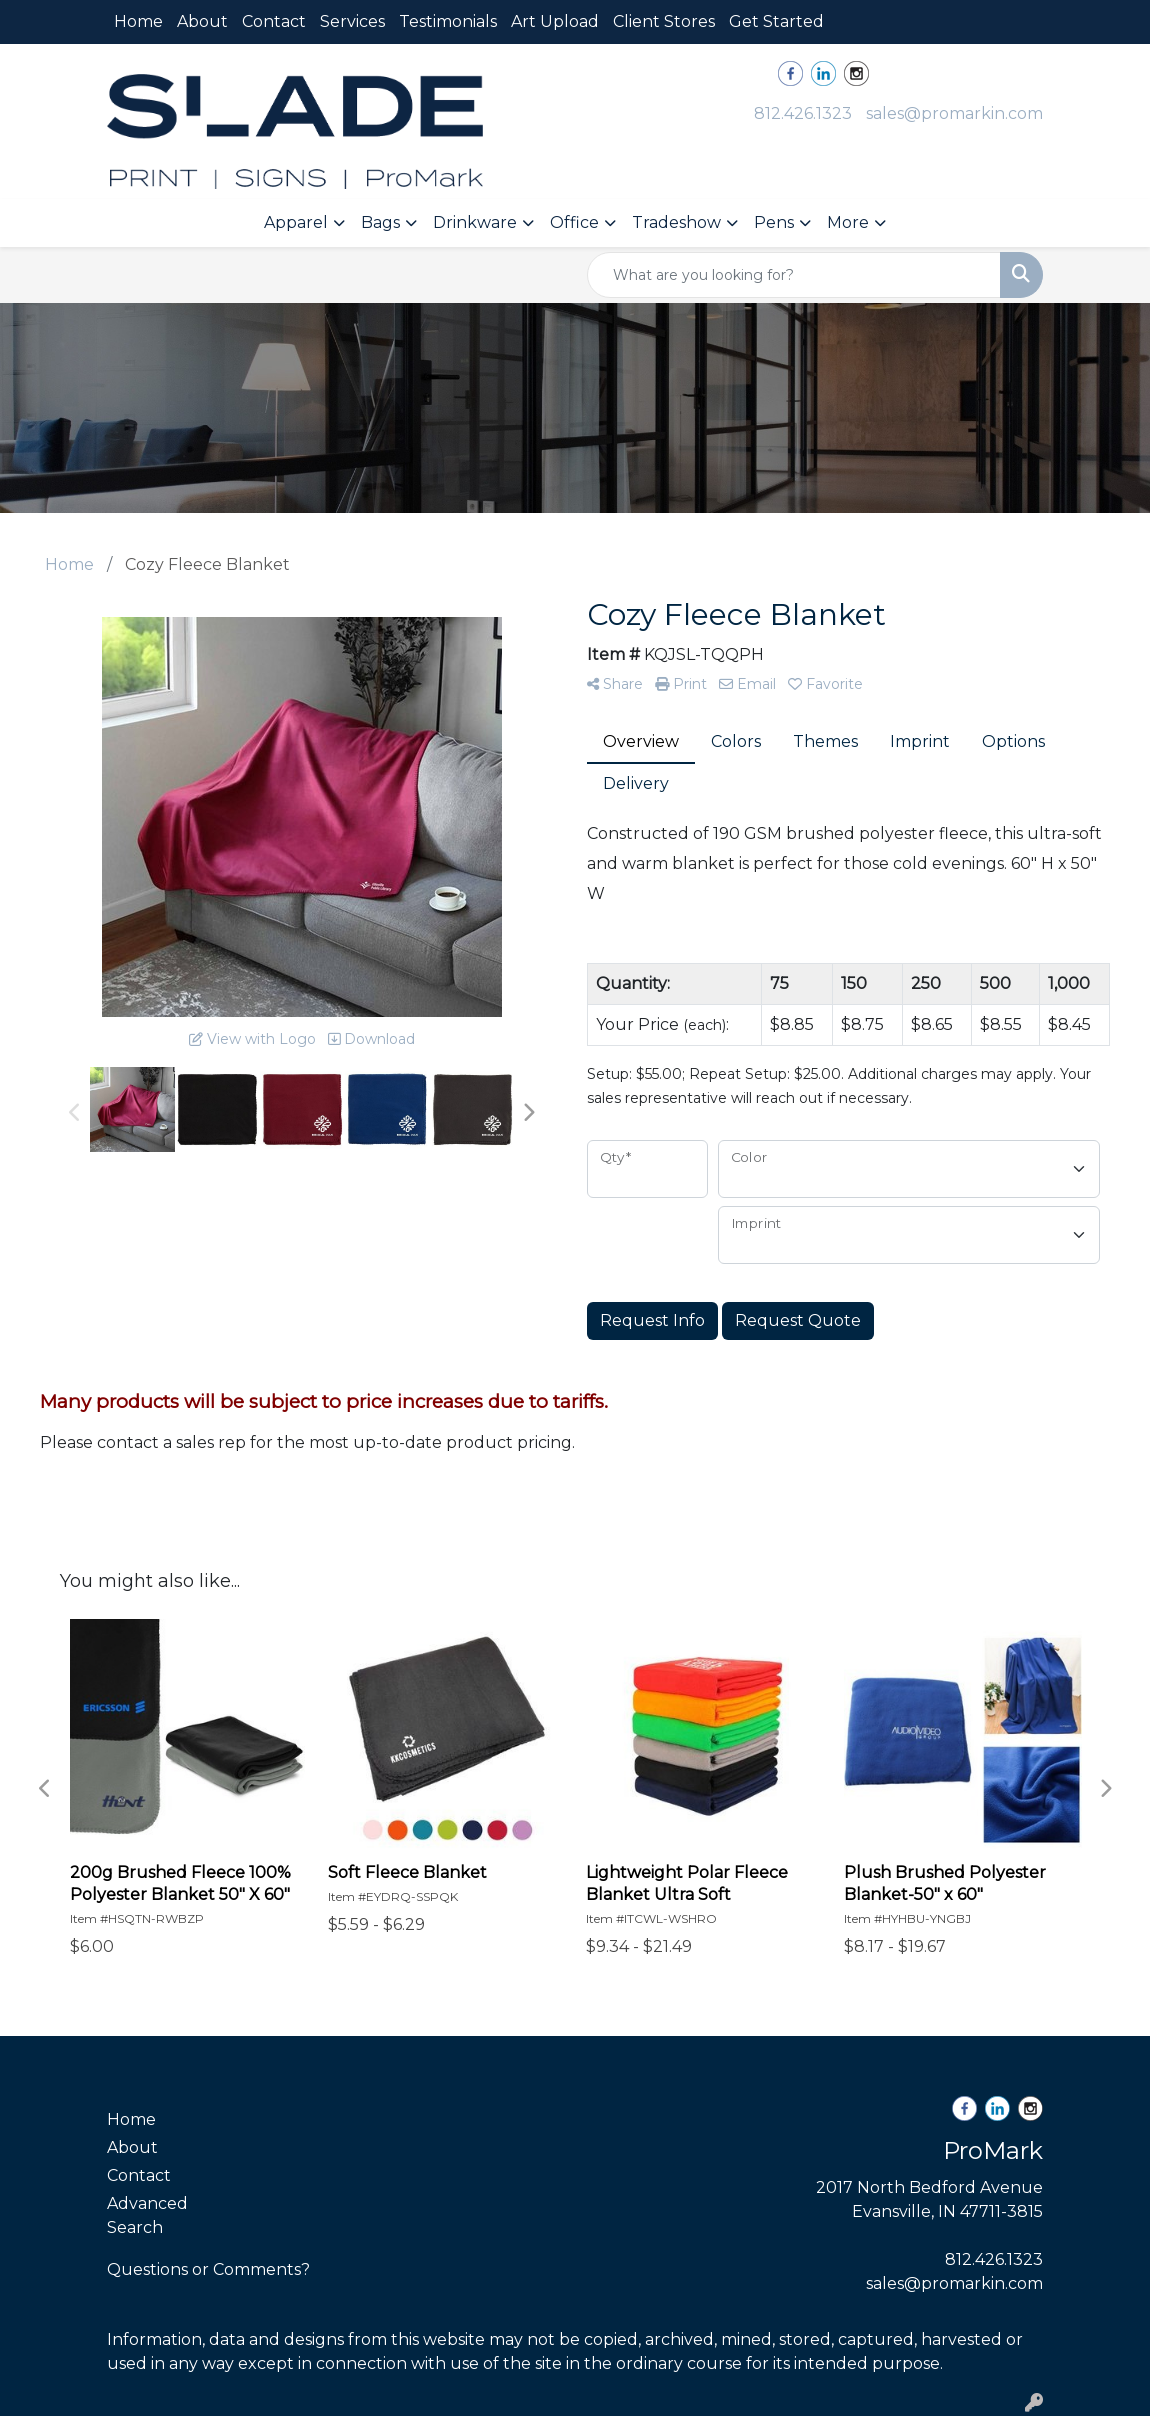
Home (138, 21)
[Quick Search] (794, 275)
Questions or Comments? (208, 2269)
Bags (380, 222)
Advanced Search (147, 2215)
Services (352, 21)
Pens (774, 222)
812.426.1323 (803, 113)
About (202, 21)
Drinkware (475, 222)
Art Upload (555, 21)
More (848, 222)
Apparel (296, 222)
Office (574, 222)
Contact (274, 21)
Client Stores (664, 21)
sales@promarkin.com (954, 113)
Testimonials (448, 21)
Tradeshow (676, 222)
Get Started (776, 21)
